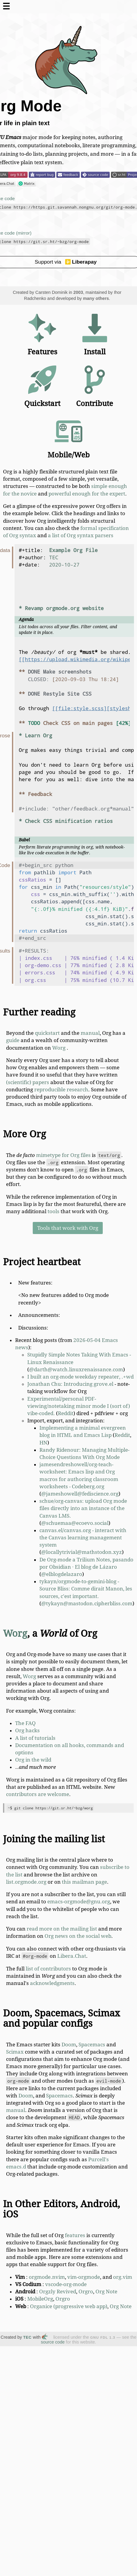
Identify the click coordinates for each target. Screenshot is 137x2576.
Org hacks (27, 1730)
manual (90, 1033)
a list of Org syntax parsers (80, 535)
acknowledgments (52, 1983)
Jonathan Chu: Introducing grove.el (70, 1384)
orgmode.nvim (47, 2277)
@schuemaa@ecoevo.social (75, 1523)
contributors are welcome (37, 1794)
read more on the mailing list (62, 1929)
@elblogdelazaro (61, 1574)
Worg (58, 1048)
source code (53, 2342)
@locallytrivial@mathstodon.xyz (81, 1552)
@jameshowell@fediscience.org (80, 1494)
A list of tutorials (35, 1738)
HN (43, 1443)
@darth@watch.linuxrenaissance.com (76, 1369)
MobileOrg (40, 2299)
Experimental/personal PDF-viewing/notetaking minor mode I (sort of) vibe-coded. (78, 1406)
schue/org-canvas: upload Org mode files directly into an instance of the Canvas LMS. (83, 1508)
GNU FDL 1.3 (102, 2337)
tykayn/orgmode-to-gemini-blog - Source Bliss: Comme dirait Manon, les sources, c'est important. (85, 1588)
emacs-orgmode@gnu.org (78, 1902)
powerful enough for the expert (86, 494)
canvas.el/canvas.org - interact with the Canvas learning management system (82, 1537)
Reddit (65, 1413)
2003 (78, 292)
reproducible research (61, 1090)
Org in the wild (33, 1760)
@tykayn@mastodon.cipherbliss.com (86, 1603)
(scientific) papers (27, 1082)
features (75, 2235)
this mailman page (84, 1882)
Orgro (86, 2292)
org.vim (122, 2277)
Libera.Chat (71, 1956)
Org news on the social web (78, 1936)
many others (96, 298)
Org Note (106, 2292)
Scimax (15, 2052)
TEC (27, 2337)
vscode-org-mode (66, 2284)
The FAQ (25, 1723)
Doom (69, 2045)
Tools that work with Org (67, 1228)
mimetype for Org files (63, 1155)
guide (12, 1040)
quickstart (47, 1033)
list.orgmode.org (26, 1882)
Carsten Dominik (51, 292)
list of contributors (48, 1969)
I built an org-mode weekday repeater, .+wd (80, 1377)
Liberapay (81, 262)
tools (53, 1211)
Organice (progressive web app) (68, 2306)
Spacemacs (92, 2045)
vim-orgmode (83, 2277)
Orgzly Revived (57, 2292)
